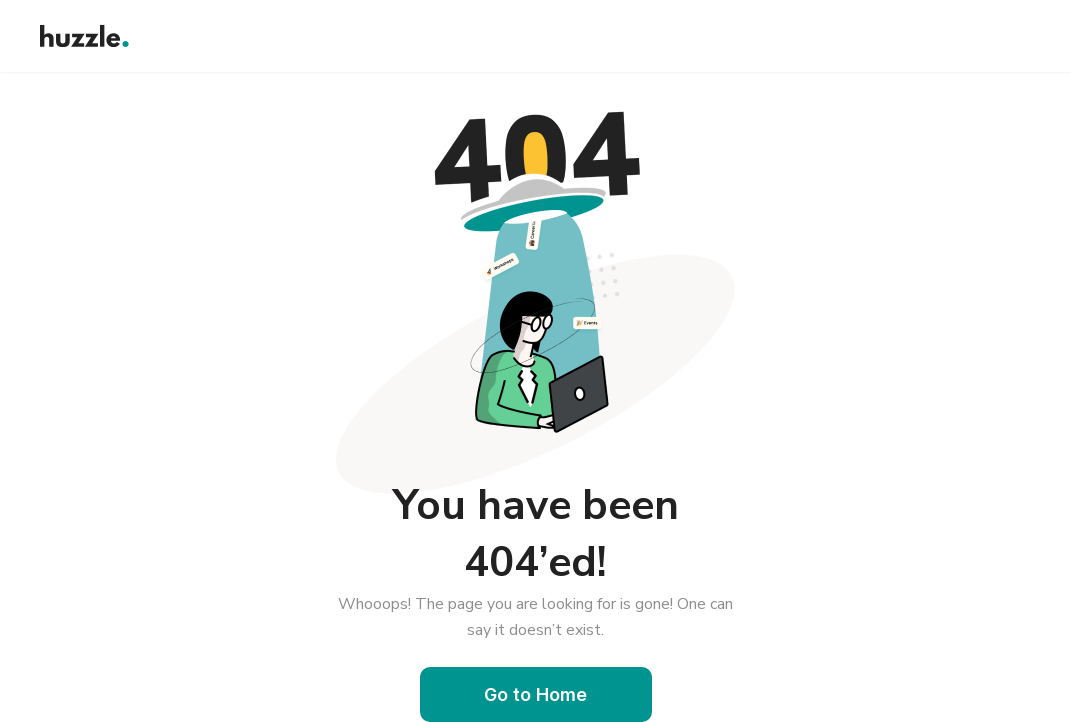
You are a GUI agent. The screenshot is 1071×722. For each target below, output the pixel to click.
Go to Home (535, 694)
